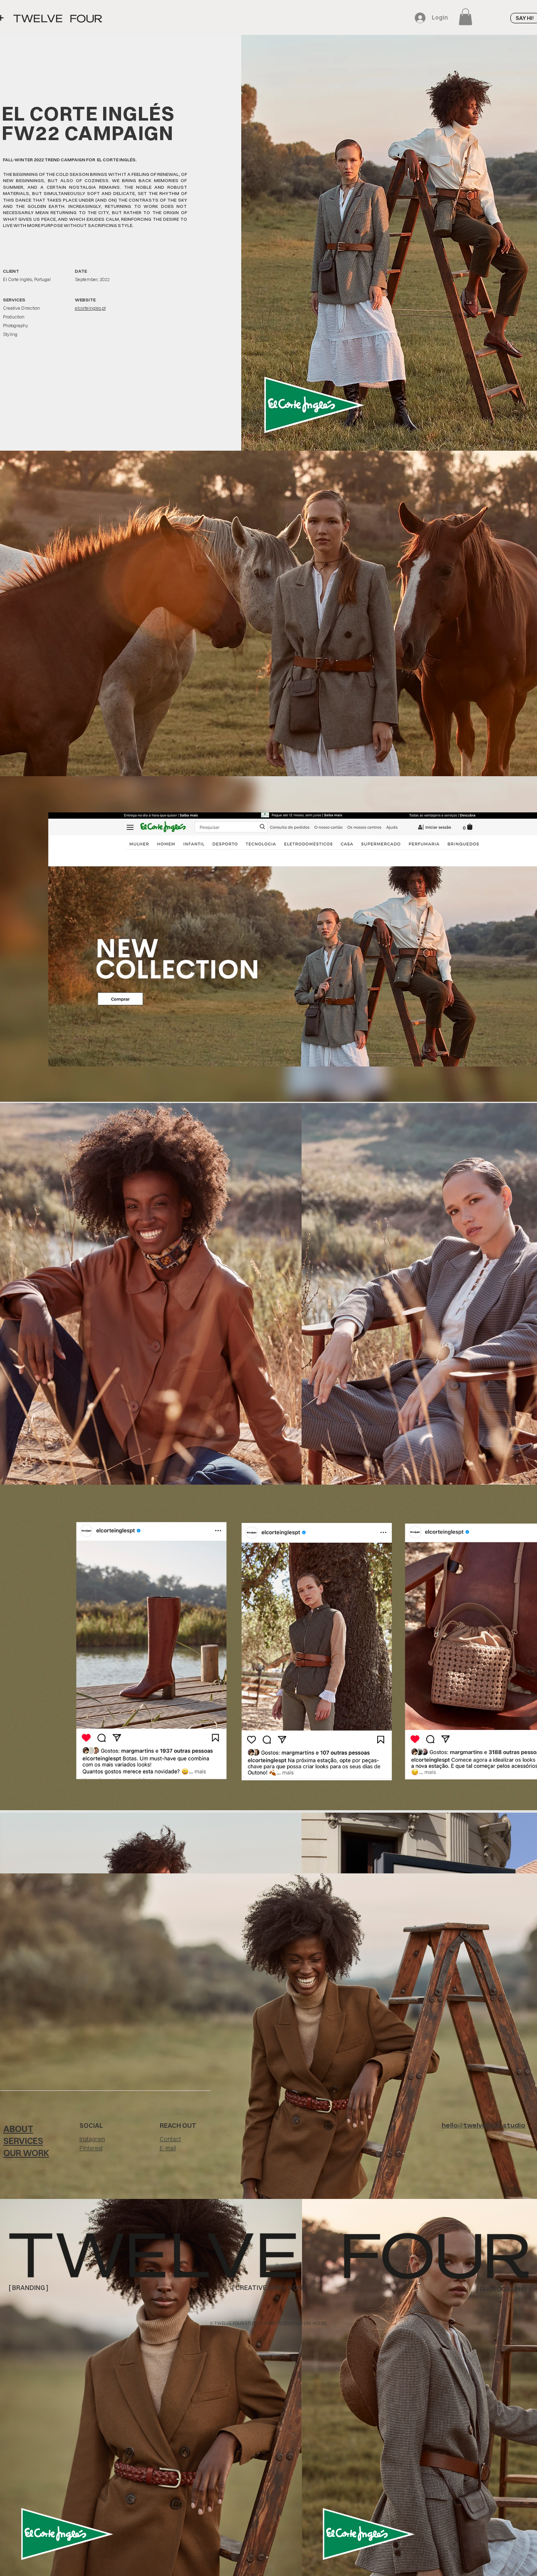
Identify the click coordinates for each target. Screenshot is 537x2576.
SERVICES (23, 2140)
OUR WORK (26, 2152)
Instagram (92, 2139)
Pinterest (91, 2148)
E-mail (168, 2148)
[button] (465, 16)
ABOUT (18, 2128)
